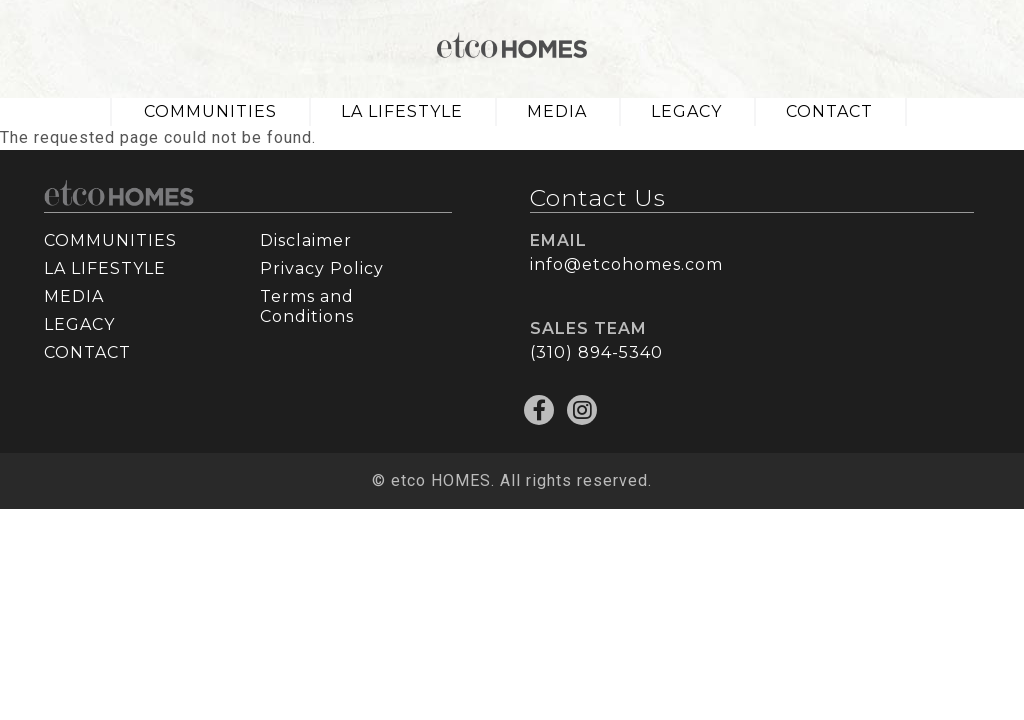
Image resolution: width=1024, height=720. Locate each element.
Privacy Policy (322, 268)
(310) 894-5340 (596, 352)
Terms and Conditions (307, 306)
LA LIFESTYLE (402, 111)
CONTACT (829, 111)
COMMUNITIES (210, 111)
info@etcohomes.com (626, 264)
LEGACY (686, 111)
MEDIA (557, 111)
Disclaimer (306, 240)
